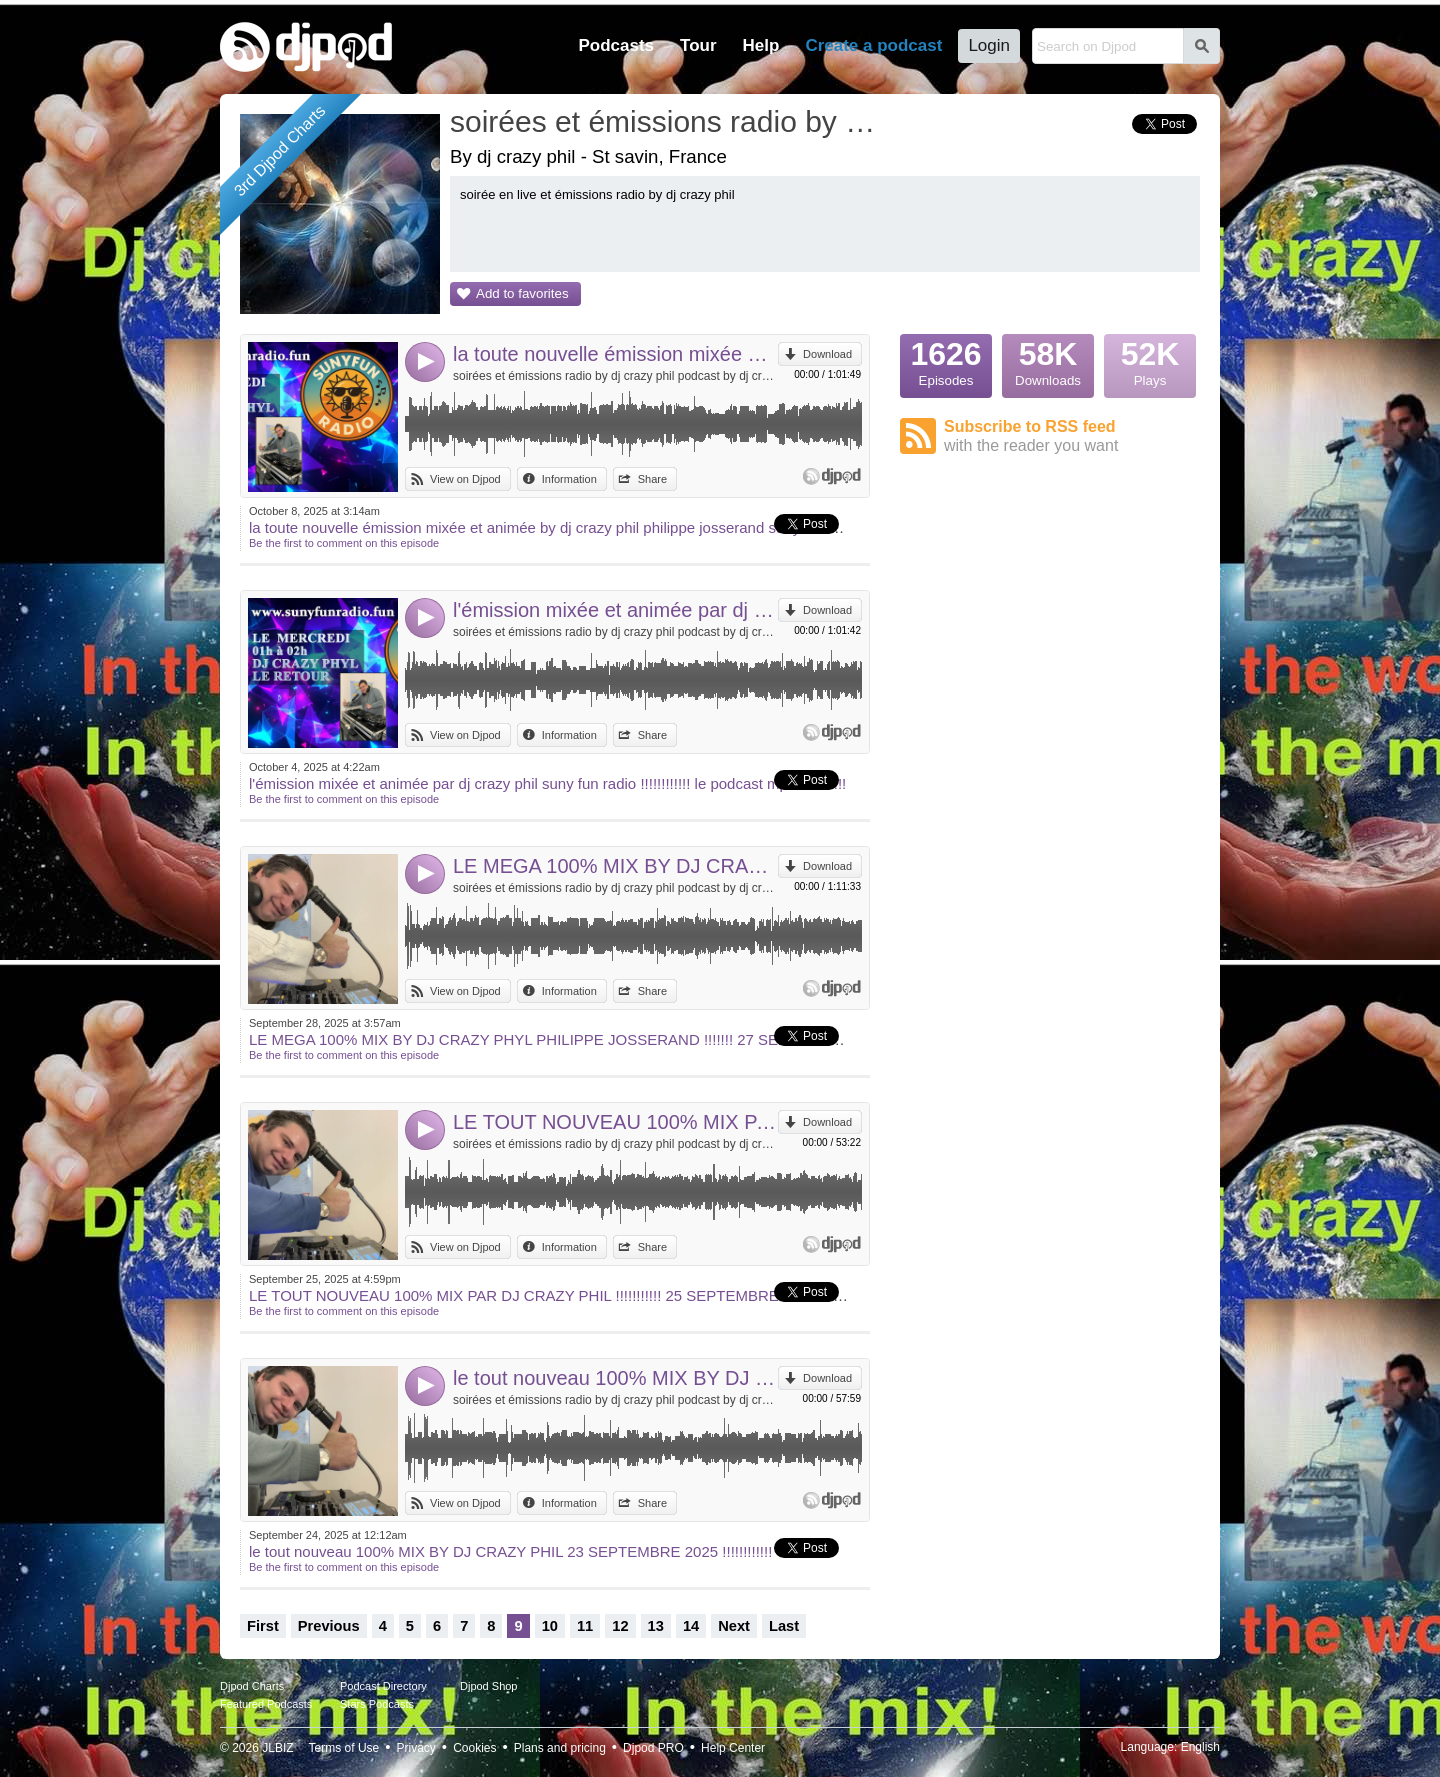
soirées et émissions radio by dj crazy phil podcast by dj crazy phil (615, 376)
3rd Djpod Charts (280, 151)
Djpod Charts (252, 1686)
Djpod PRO (653, 1748)
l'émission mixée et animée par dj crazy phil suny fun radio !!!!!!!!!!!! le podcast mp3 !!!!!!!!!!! (615, 610)
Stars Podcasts (377, 1704)
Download (827, 354)
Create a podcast (873, 45)
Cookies (474, 1748)
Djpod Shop (489, 1686)
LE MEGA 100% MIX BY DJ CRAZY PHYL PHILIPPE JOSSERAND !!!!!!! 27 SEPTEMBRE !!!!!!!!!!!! (615, 866)
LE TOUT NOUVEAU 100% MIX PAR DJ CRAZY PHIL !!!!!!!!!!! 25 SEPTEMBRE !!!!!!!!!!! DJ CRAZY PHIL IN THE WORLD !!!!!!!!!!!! (615, 1122)
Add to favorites (522, 293)
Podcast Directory (383, 1686)
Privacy (416, 1748)
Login (989, 45)
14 (691, 1626)
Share (652, 479)
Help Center (733, 1748)
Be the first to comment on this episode (344, 543)
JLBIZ (277, 1748)
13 (656, 1626)
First (263, 1626)
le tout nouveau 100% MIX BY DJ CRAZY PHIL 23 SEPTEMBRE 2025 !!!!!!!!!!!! (615, 1378)
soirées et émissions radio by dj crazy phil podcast (665, 121)
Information (569, 479)
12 (620, 1626)
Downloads (1048, 361)
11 (585, 1626)
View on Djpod (465, 479)
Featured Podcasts (266, 1704)
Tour (698, 45)
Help (761, 45)
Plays (1150, 361)
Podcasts (616, 45)
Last (784, 1626)
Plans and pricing (560, 1748)
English (1200, 1747)
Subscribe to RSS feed (1072, 436)
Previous (329, 1626)
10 (550, 1626)
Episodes (946, 361)
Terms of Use (344, 1748)
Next (734, 1626)
